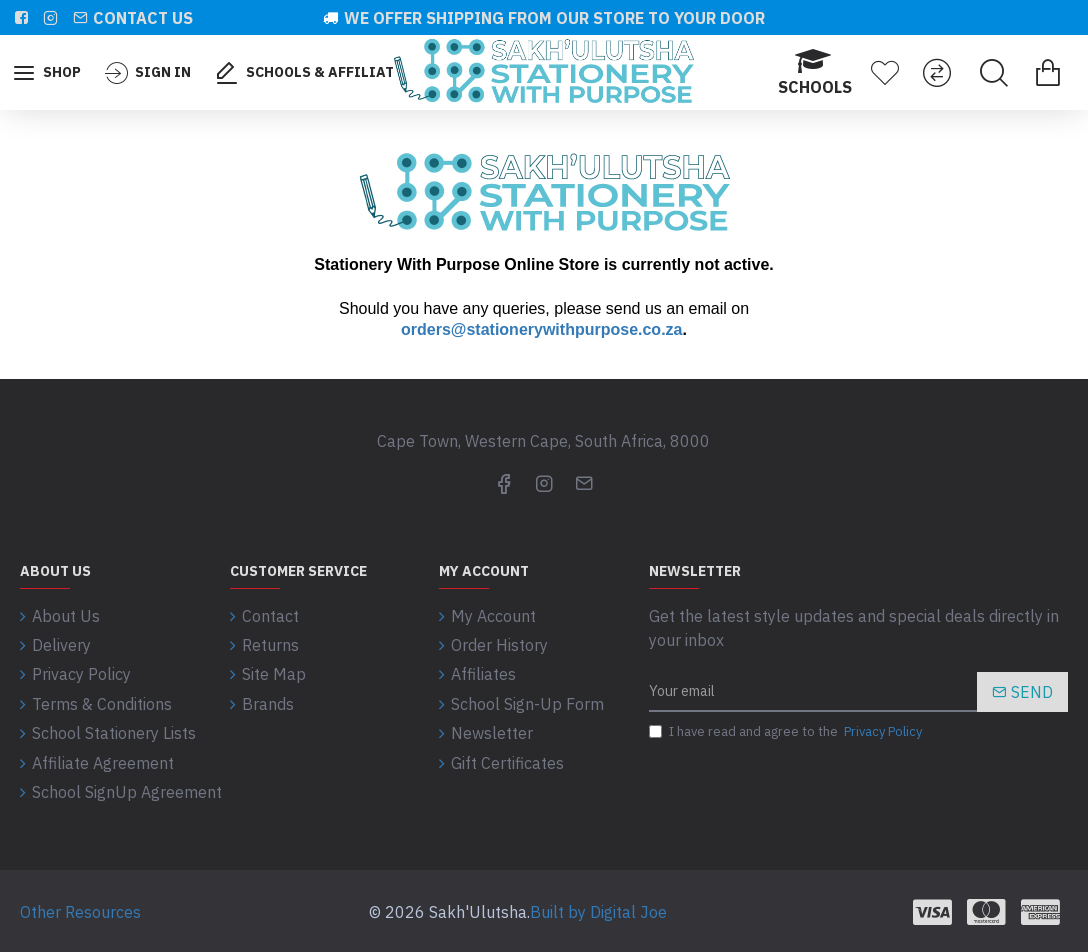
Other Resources (80, 910)
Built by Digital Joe (598, 910)
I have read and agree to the (787, 732)
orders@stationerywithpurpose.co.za (541, 329)
